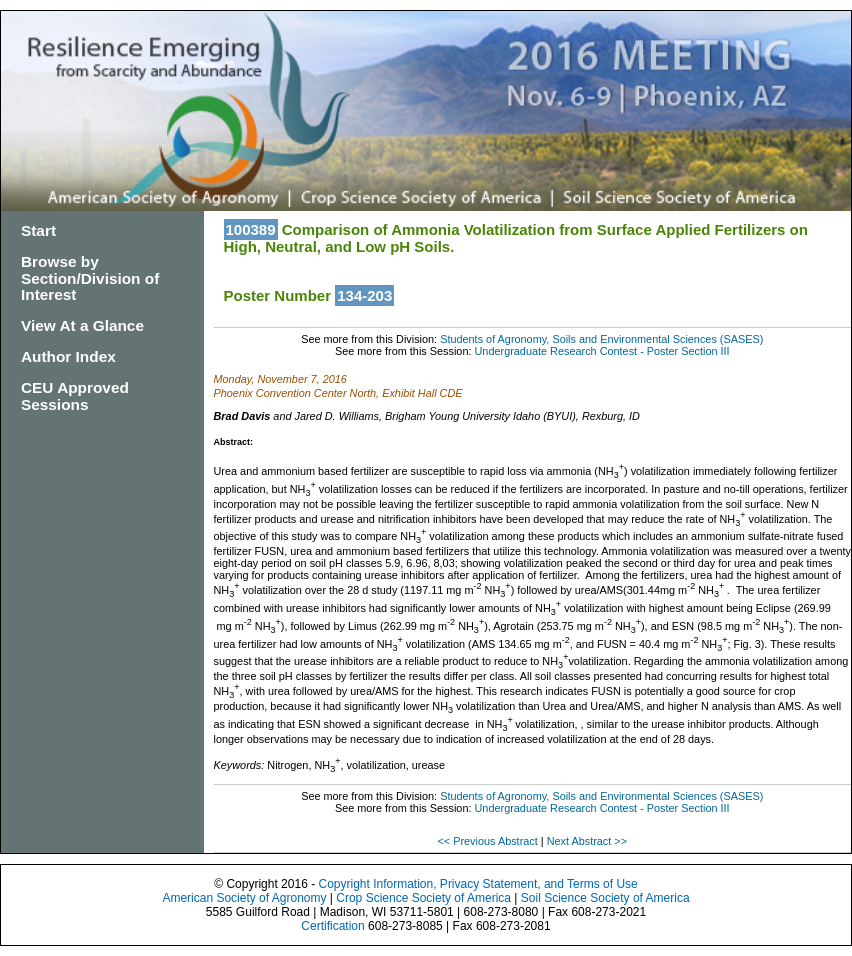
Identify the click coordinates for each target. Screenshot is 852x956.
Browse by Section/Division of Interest (90, 278)
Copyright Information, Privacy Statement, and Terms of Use (477, 884)
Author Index (68, 356)
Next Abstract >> (587, 841)
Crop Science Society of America (423, 898)
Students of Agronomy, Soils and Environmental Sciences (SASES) (601, 339)
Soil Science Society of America (605, 898)
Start (38, 230)
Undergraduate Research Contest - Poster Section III (602, 351)
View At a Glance (82, 325)
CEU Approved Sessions (75, 396)
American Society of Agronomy (244, 898)
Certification (332, 926)
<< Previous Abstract (488, 841)
